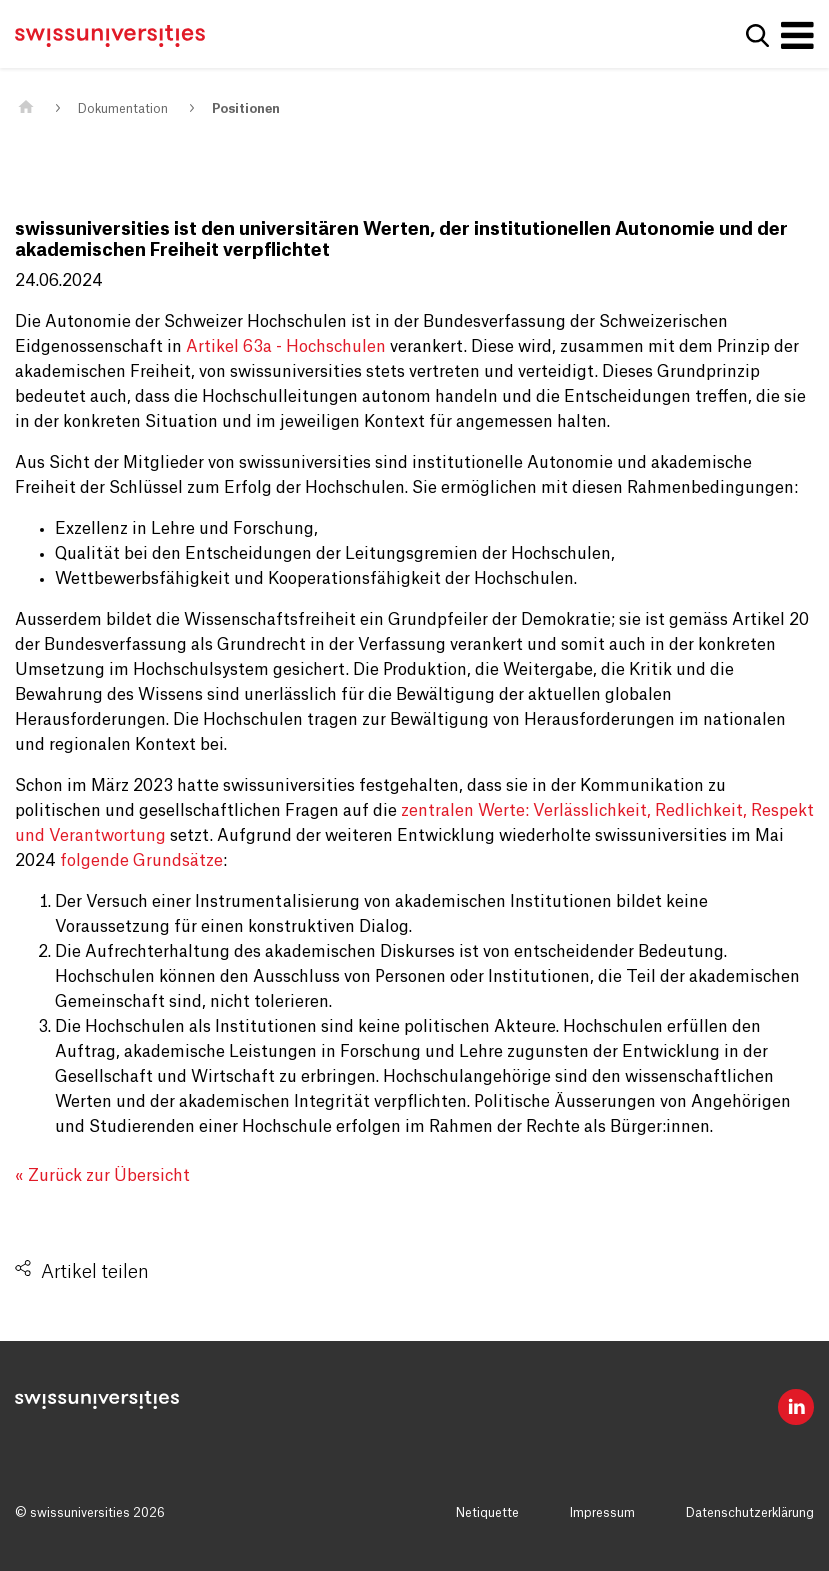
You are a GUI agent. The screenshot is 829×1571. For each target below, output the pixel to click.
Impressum (602, 1513)
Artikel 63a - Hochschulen (286, 347)
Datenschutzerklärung (750, 1513)
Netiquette (487, 1513)
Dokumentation (123, 109)
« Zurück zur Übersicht (102, 1176)
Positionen (246, 109)
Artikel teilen (95, 1272)
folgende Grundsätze (141, 861)
